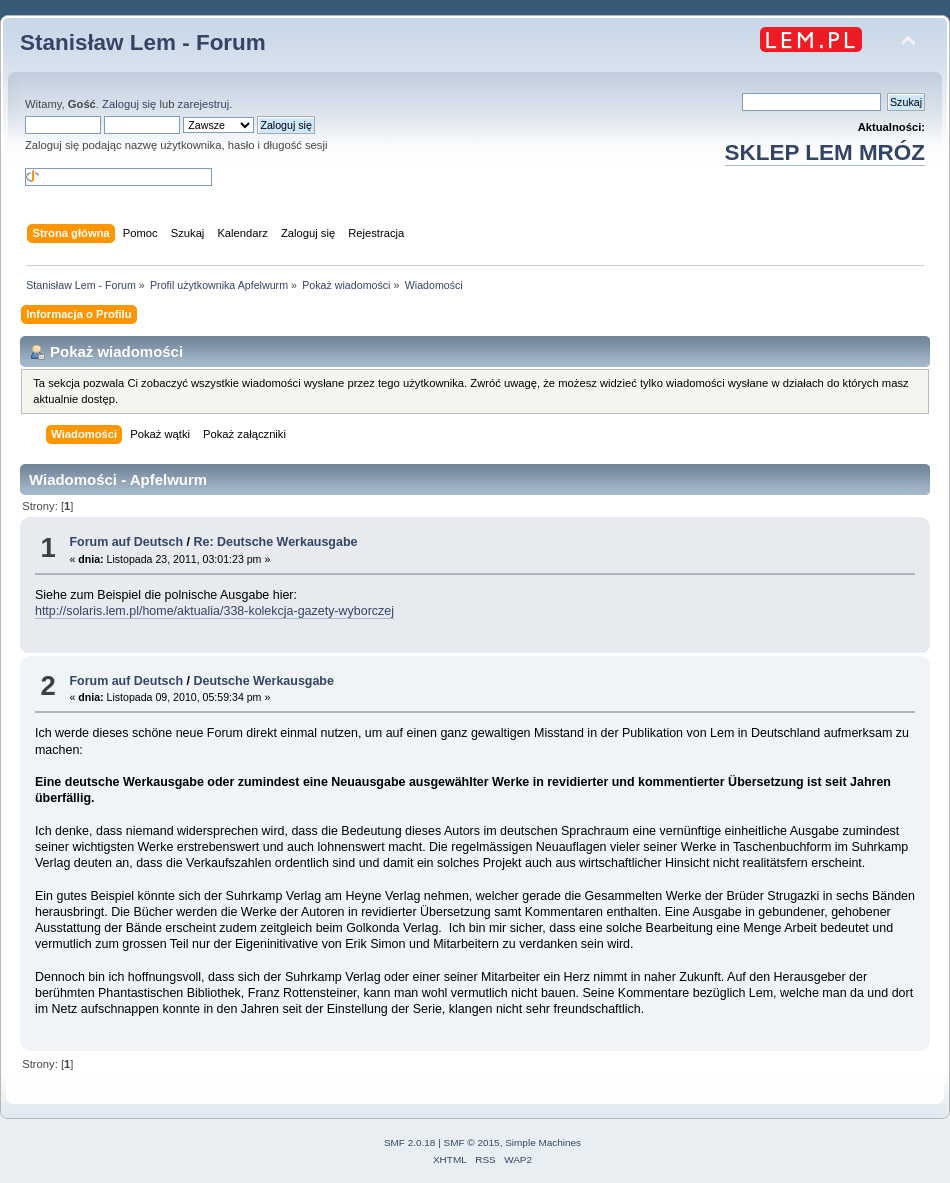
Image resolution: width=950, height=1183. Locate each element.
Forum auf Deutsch (126, 542)
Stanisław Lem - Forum (143, 42)
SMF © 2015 (472, 1142)
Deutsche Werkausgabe (263, 681)
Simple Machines (543, 1142)
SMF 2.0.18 (410, 1142)
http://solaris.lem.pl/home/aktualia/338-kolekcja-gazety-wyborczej (214, 611)
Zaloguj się (129, 104)
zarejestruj (204, 104)
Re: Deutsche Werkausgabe (275, 542)
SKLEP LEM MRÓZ (825, 152)
